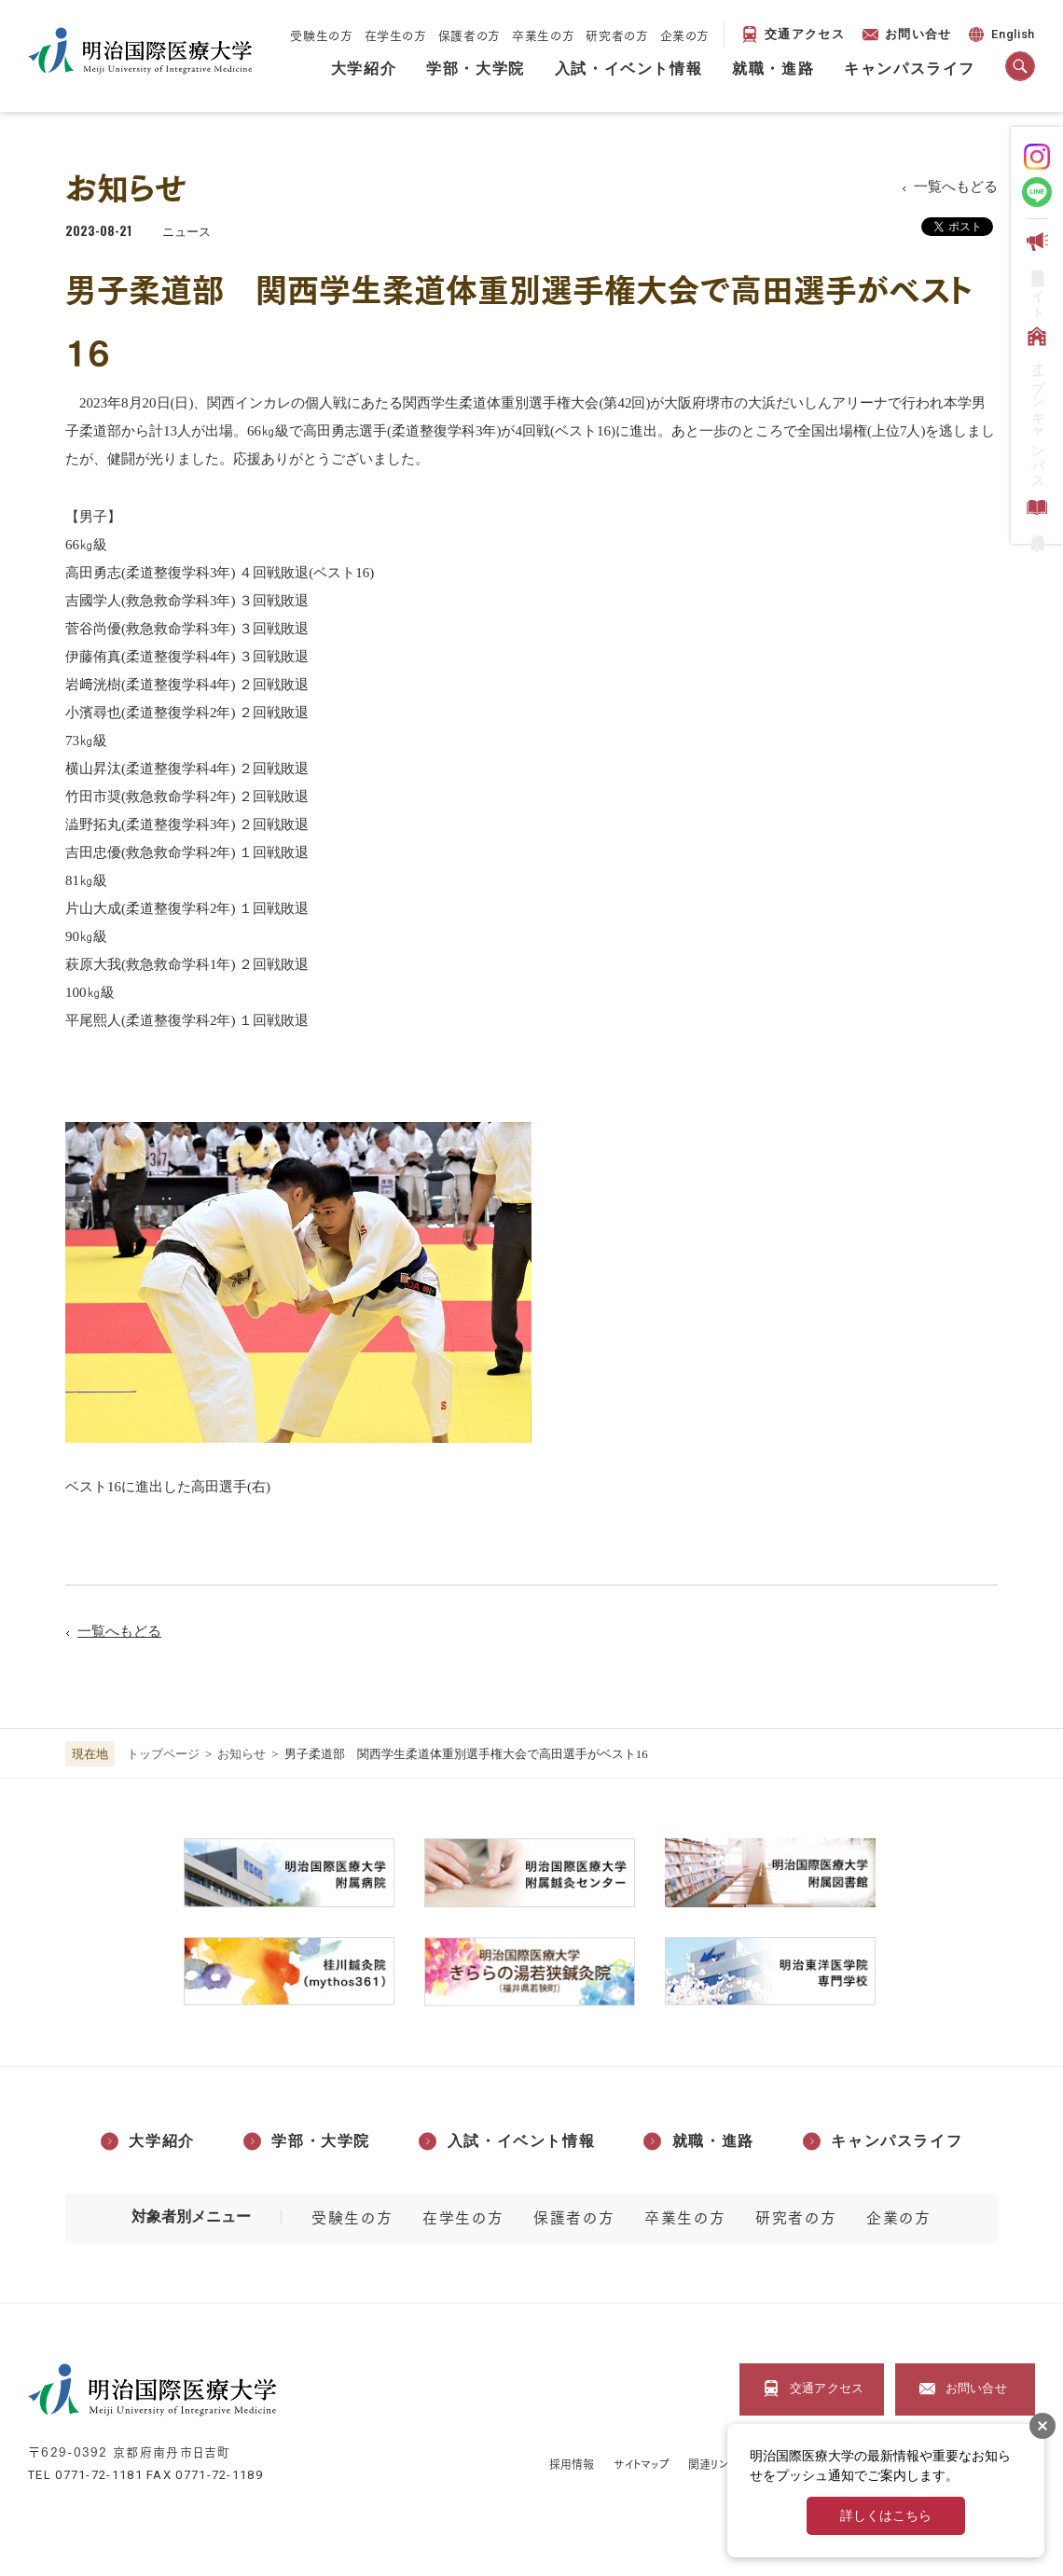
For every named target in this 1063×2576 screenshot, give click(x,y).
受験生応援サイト (1035, 271)
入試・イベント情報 (628, 68)
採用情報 (571, 2463)
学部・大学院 (475, 68)
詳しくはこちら (886, 2516)
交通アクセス (805, 34)
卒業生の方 (543, 34)
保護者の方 (469, 34)
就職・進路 (773, 68)
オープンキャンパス (1035, 404)
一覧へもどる (956, 186)
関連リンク (713, 2463)
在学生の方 (396, 34)
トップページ (163, 1754)
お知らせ (241, 1754)
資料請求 (1035, 512)
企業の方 (685, 34)
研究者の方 (617, 34)
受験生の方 (321, 34)
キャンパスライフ (909, 68)
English (1000, 37)
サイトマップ (642, 2463)
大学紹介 (363, 68)
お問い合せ (918, 34)
